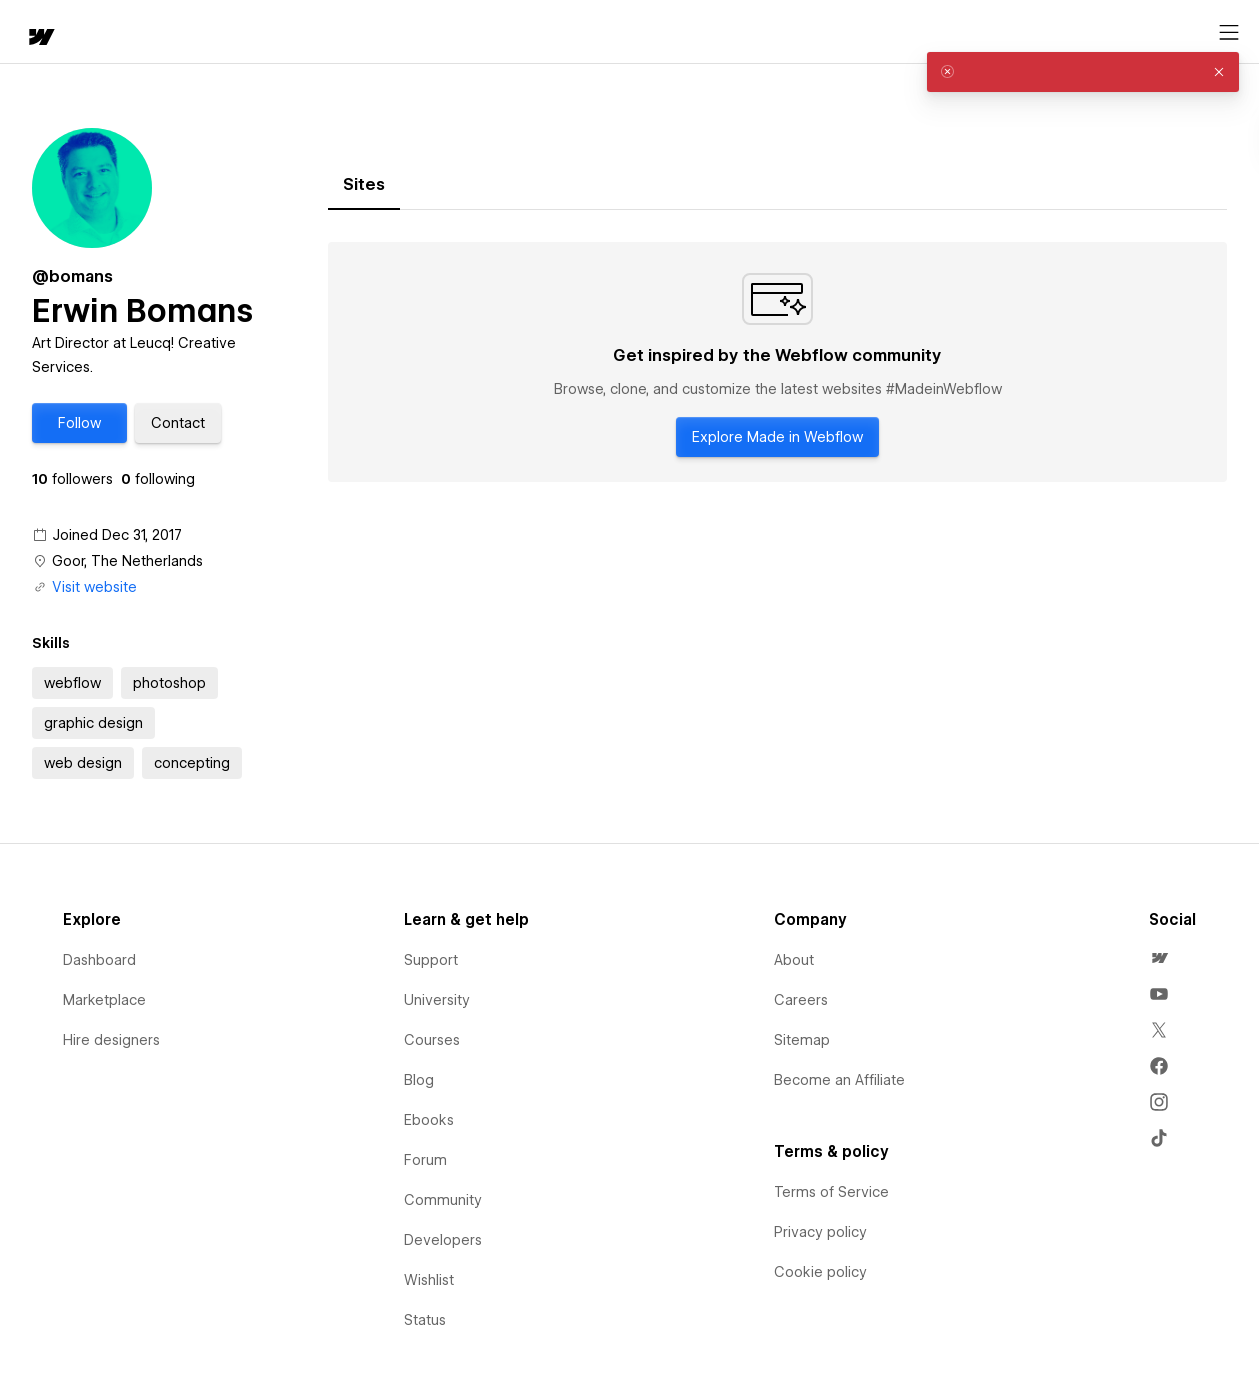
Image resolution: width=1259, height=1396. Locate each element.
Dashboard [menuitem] (99, 960)
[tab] (364, 185)
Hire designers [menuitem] (111, 1040)
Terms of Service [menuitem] (831, 1192)
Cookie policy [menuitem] (820, 1272)
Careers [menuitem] (801, 1000)
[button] (105, 32)
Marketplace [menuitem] (104, 1000)
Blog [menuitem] (419, 1080)
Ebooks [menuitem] (429, 1120)
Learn (309, 32)
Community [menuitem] (443, 1200)
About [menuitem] (794, 960)
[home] (30, 32)
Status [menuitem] (425, 1320)
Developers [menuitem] (443, 1240)
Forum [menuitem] (425, 1160)
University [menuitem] (437, 1000)
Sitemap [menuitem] (802, 1040)
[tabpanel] (777, 362)
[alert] (1083, 72)
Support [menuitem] (431, 960)
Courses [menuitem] (432, 1040)
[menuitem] (1159, 958)
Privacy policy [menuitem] (820, 1232)
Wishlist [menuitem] (429, 1280)
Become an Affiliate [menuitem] (839, 1080)
